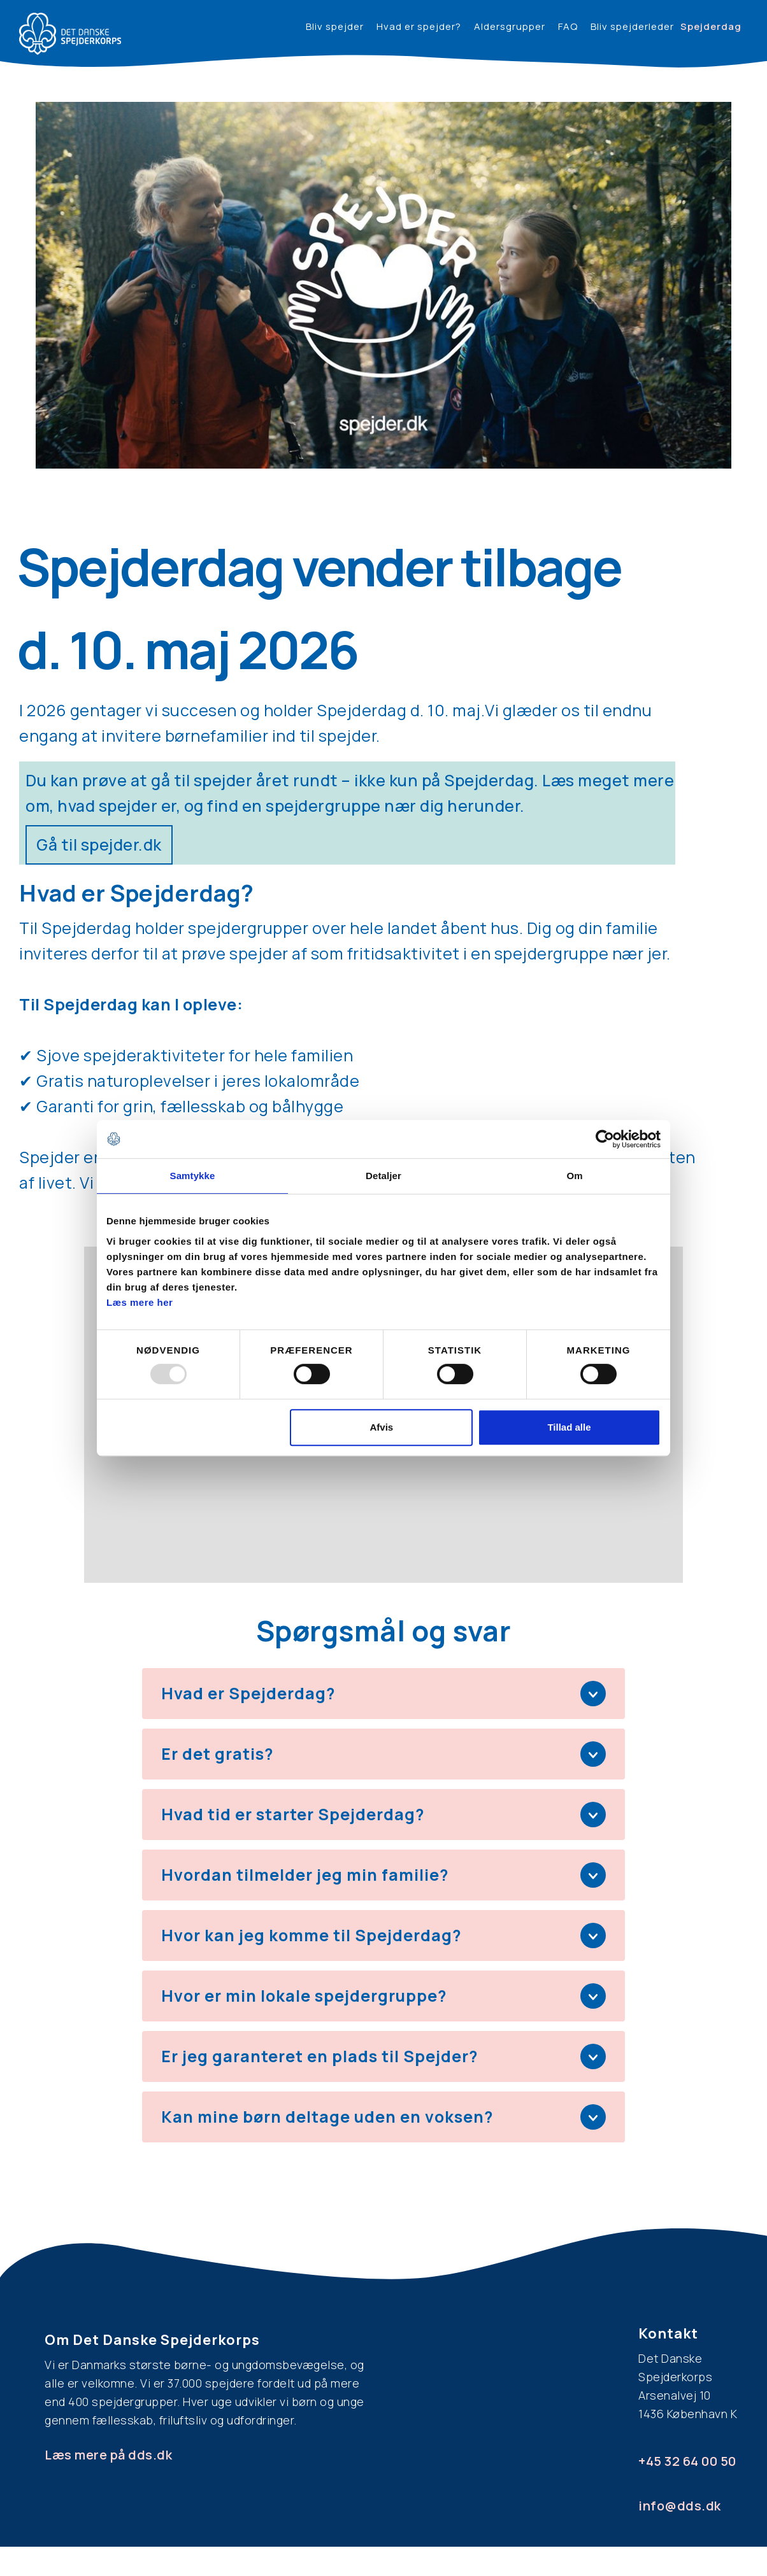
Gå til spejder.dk (99, 844)
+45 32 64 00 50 (687, 2461)
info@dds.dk (679, 2505)
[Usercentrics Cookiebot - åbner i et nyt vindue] (605, 1139)
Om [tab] (574, 1175)
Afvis (382, 1427)
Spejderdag (711, 26)
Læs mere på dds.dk (108, 2454)
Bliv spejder (335, 26)
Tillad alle (569, 1427)
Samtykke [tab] (192, 1175)
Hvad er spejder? (418, 26)
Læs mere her (139, 1302)
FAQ (568, 26)
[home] (70, 33)
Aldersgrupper (509, 26)
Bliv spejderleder (632, 26)
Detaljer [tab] (383, 1175)
